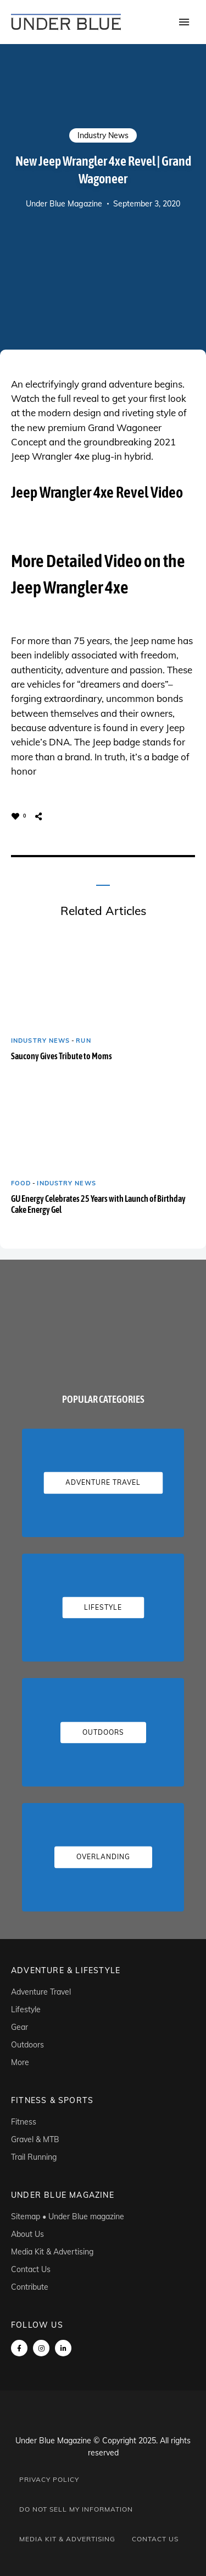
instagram (41, 2348)
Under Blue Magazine (64, 204)
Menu (184, 22)
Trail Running (34, 2157)
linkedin (63, 2348)
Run (83, 1040)
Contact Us (31, 2269)
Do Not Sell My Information (76, 2509)
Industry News (103, 135)
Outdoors (27, 2045)
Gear (19, 2027)
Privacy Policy (49, 2479)
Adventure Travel (41, 1992)
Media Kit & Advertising (52, 2252)
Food (21, 1183)
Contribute (29, 2287)
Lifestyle (26, 2009)
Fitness (23, 2122)
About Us (27, 2234)
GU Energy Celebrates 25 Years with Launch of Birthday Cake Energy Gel (98, 1204)
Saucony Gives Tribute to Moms (61, 1056)
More (20, 2062)
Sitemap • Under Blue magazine (67, 2216)
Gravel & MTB (35, 2139)
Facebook (19, 2348)
